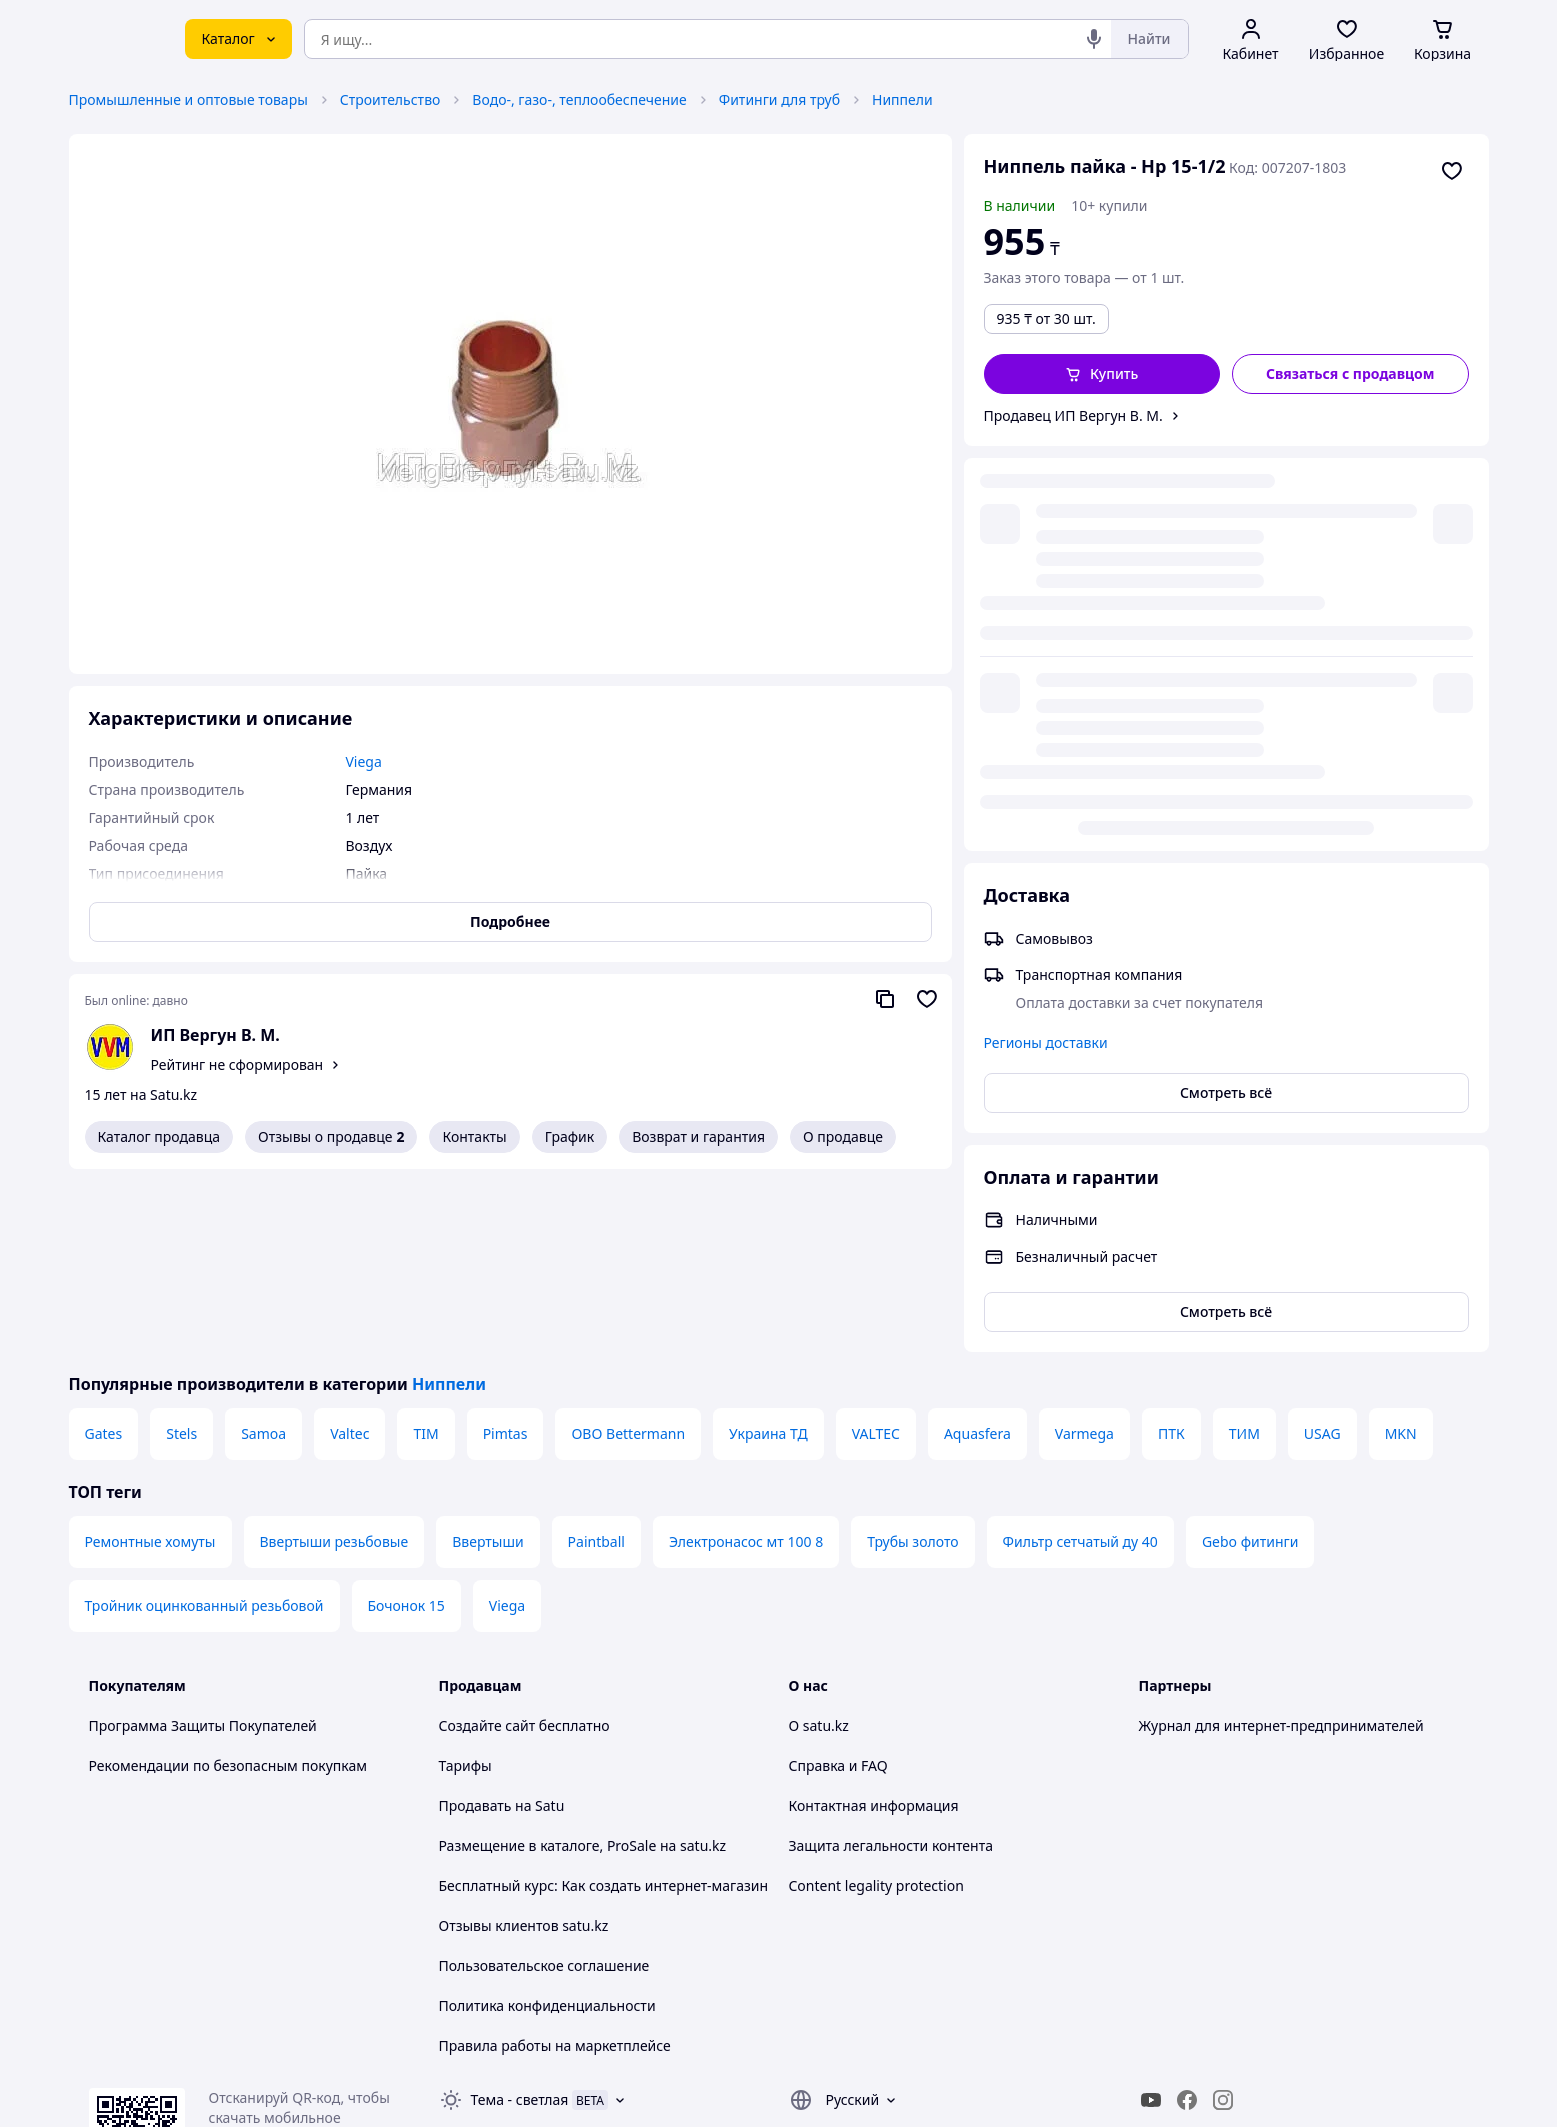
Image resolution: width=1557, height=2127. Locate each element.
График (569, 1136)
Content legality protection (876, 1702)
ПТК (1171, 1250)
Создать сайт (1036, 2088)
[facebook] (1187, 1917)
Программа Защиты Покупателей (203, 1542)
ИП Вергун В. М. (215, 1035)
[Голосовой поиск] (1094, 39)
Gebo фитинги (1250, 1358)
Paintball (596, 1358)
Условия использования (984, 2034)
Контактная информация (874, 1622)
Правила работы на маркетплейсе (555, 1862)
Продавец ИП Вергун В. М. (1073, 415)
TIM (425, 1250)
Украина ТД (768, 1250)
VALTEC (876, 1250)
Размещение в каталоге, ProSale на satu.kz (583, 1662)
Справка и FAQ (838, 1582)
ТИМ (1244, 1250)
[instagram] (1223, 1917)
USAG (1322, 1250)
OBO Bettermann (628, 1250)
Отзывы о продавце (331, 1137)
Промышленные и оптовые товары (188, 99)
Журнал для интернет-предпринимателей (1281, 1542)
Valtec (349, 1250)
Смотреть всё (1226, 687)
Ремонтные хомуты (150, 1358)
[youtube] (1151, 1917)
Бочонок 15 (406, 1422)
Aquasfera (977, 1250)
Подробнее (510, 921)
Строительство (390, 99)
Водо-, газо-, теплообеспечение (579, 99)
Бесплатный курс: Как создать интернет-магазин (604, 1702)
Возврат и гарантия (698, 1136)
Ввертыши (487, 1358)
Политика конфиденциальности (547, 1822)
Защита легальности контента (891, 1662)
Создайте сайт (487, 1542)
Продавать (475, 1622)
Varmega (1084, 1250)
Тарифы (465, 1582)
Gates (104, 1250)
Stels (181, 1250)
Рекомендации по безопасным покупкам (228, 1582)
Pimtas (505, 1250)
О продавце (843, 1136)
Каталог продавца (159, 1136)
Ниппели (902, 99)
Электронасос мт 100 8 (746, 1358)
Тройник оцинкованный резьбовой (204, 1422)
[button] (1102, 374)
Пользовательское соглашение (544, 1782)
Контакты (474, 1136)
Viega (507, 1422)
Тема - (520, 1916)
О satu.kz (819, 1542)
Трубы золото (912, 1358)
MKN (1401, 1250)
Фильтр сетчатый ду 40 (1080, 1358)
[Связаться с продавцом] (1350, 374)
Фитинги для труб (779, 99)
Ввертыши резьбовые (334, 1358)
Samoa (263, 1250)
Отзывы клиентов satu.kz (524, 1742)
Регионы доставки (1046, 637)
